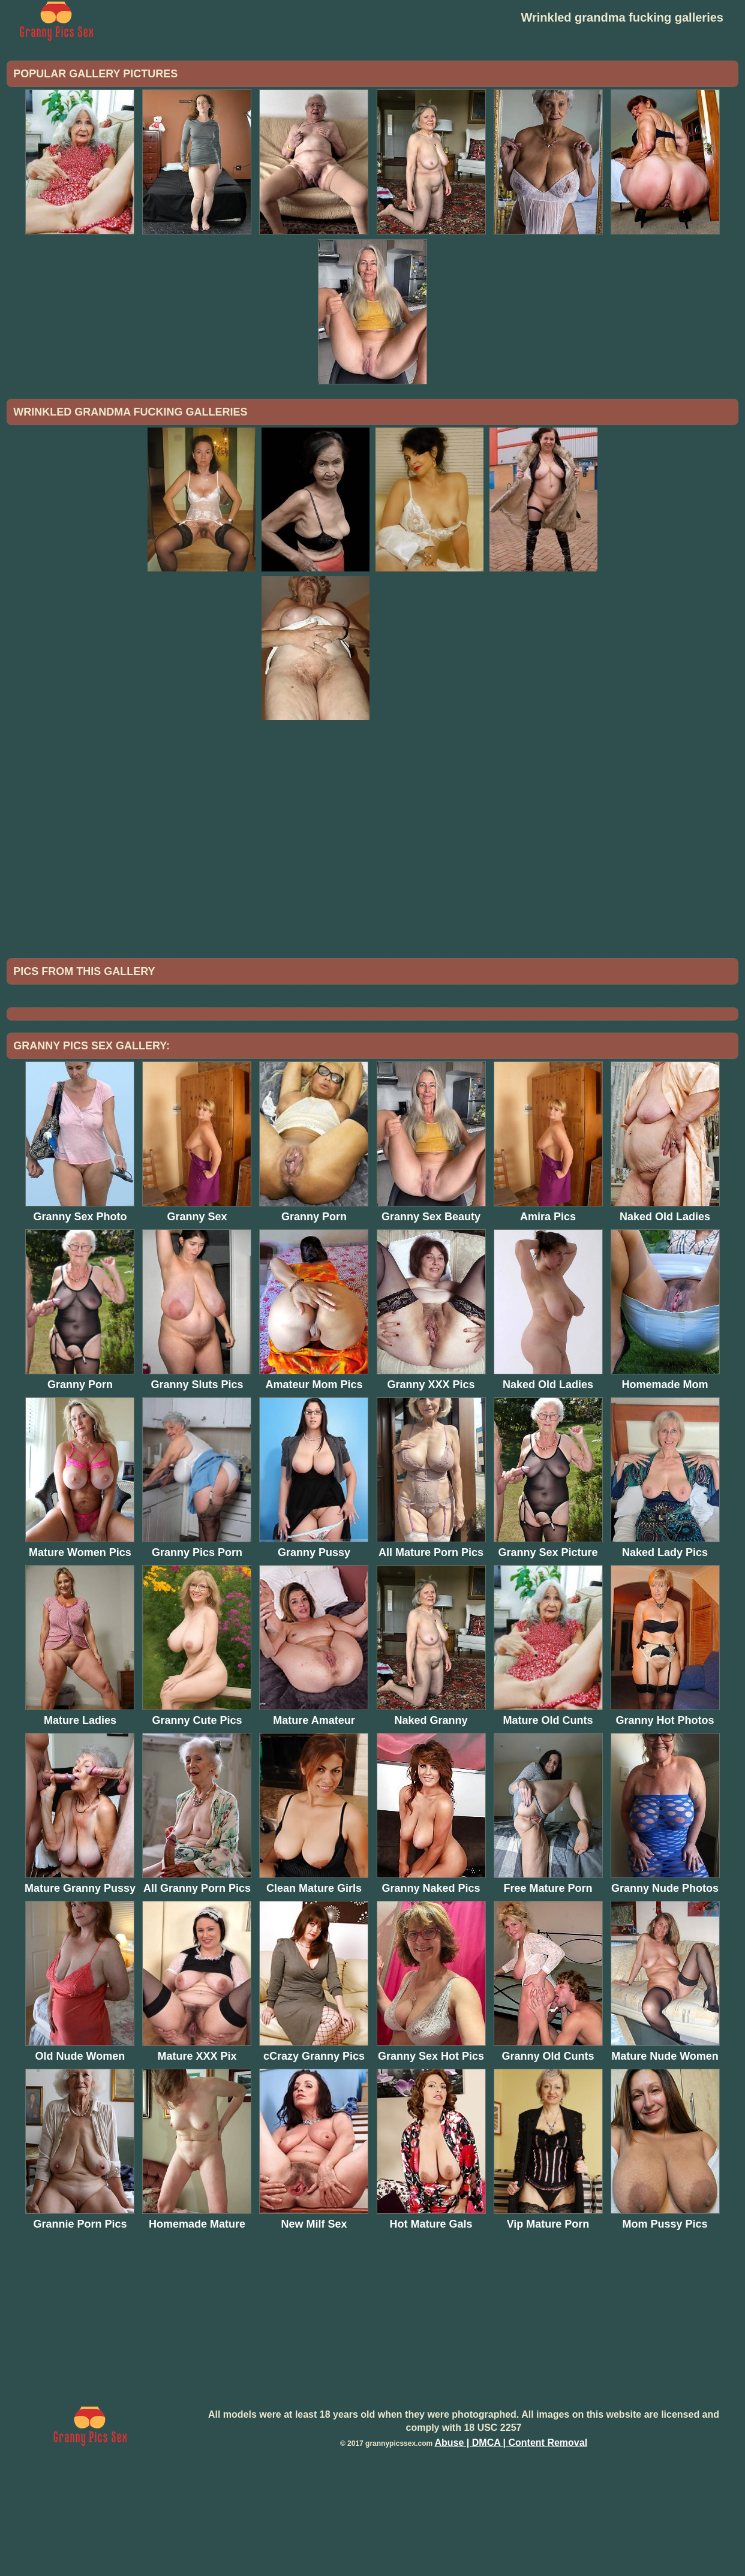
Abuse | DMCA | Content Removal (510, 2541)
